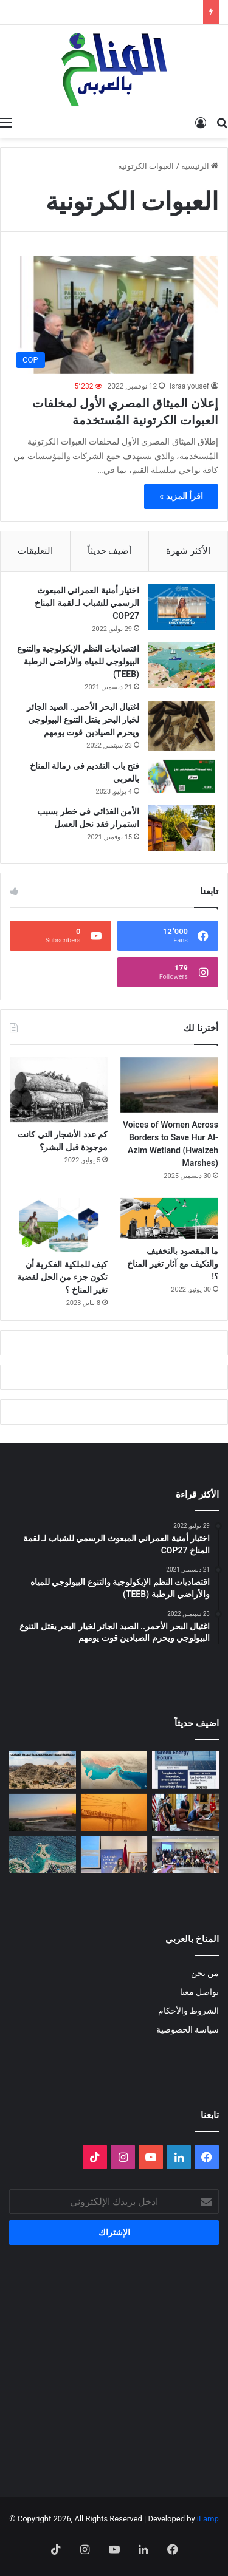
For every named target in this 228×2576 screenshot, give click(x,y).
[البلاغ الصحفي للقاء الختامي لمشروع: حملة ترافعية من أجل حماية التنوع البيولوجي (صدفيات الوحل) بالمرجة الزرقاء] (185, 1855)
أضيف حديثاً (110, 550)
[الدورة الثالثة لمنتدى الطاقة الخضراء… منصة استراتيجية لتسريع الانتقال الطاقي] (185, 1770)
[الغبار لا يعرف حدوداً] (114, 1812)
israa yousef (189, 386)
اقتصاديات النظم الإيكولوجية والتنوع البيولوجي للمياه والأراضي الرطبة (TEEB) (78, 661)
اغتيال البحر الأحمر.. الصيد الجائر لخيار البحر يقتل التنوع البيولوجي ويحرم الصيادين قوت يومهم (83, 719)
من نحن (205, 1973)
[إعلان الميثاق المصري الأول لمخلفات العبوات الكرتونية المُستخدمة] (114, 314)
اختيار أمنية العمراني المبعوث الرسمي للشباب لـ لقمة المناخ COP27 (87, 603)
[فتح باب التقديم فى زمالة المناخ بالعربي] (181, 776)
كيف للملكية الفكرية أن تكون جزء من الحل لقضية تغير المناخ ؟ (62, 1277)
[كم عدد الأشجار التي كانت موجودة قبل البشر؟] (59, 1090)
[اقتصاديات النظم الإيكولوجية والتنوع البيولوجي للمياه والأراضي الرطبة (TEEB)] (181, 665)
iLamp (208, 2518)
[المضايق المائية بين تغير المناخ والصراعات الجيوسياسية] (114, 1770)
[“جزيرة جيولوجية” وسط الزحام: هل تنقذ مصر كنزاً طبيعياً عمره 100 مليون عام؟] (42, 1770)
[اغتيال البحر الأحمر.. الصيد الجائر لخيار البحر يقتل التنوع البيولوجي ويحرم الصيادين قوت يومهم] (181, 726)
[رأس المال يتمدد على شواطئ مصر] (42, 1855)
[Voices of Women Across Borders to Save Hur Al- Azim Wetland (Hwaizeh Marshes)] (169, 1085)
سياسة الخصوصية (187, 2029)
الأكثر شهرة (188, 550)
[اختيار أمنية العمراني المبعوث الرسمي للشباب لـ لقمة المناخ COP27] (181, 607)
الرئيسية (199, 166)
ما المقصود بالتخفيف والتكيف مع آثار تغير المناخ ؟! (172, 1263)
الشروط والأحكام (188, 2010)
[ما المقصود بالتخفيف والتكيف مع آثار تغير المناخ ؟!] (169, 1218)
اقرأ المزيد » (181, 496)
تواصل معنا (199, 1992)
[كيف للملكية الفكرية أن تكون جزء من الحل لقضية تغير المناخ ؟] (59, 1225)
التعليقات (35, 550)
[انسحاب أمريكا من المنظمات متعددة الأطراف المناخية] (185, 1812)
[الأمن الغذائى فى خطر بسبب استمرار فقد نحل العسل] (181, 828)
